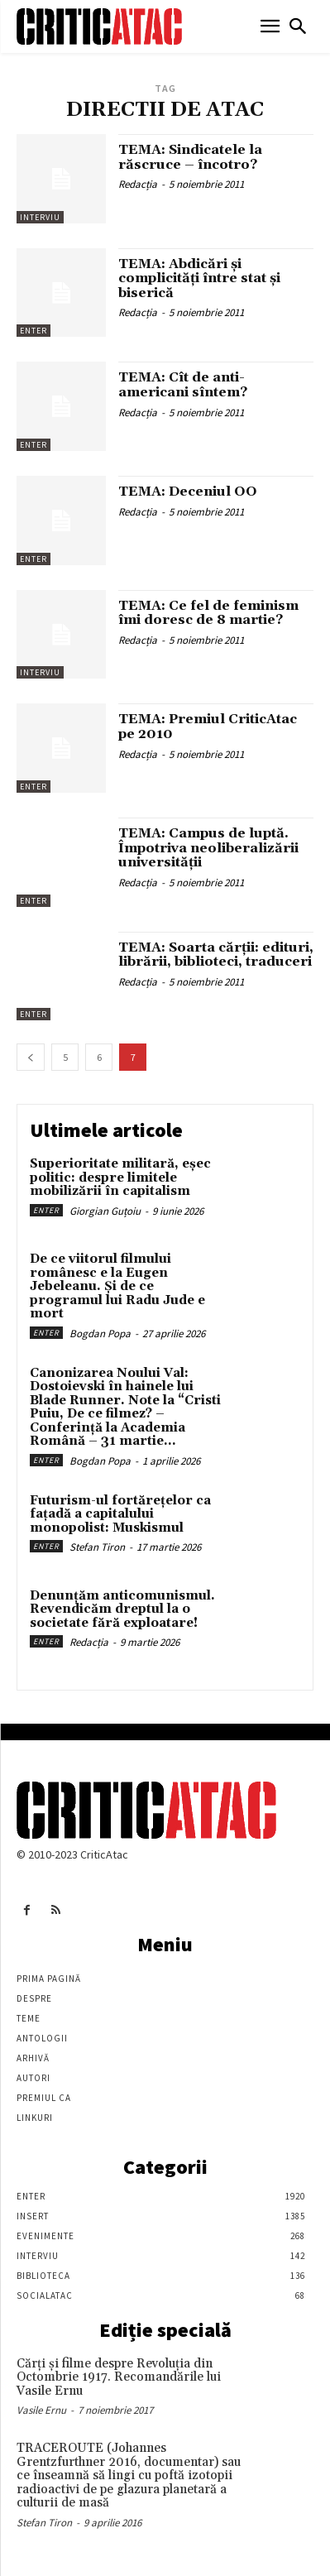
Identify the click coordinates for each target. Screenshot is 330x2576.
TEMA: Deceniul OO (187, 491)
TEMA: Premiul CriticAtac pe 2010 (207, 726)
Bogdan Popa (100, 1333)
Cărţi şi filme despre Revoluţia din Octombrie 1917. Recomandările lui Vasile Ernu (119, 2377)
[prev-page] (31, 1057)
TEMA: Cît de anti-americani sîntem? (182, 385)
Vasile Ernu (41, 2410)
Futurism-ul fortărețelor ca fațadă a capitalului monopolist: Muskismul (120, 1514)
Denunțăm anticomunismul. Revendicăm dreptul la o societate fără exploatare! (122, 1609)
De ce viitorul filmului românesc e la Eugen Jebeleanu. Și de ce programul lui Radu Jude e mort (117, 1286)
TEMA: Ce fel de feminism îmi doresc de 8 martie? (208, 613)
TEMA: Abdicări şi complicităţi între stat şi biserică (199, 278)
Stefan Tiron (97, 1547)
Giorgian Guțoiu (105, 1211)
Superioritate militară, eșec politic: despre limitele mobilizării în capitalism (120, 1177)
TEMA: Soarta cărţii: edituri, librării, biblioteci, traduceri (215, 955)
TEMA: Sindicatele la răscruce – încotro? (190, 157)
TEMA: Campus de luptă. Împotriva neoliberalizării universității (208, 848)
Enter (33, 330)
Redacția (137, 184)
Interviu (40, 217)
